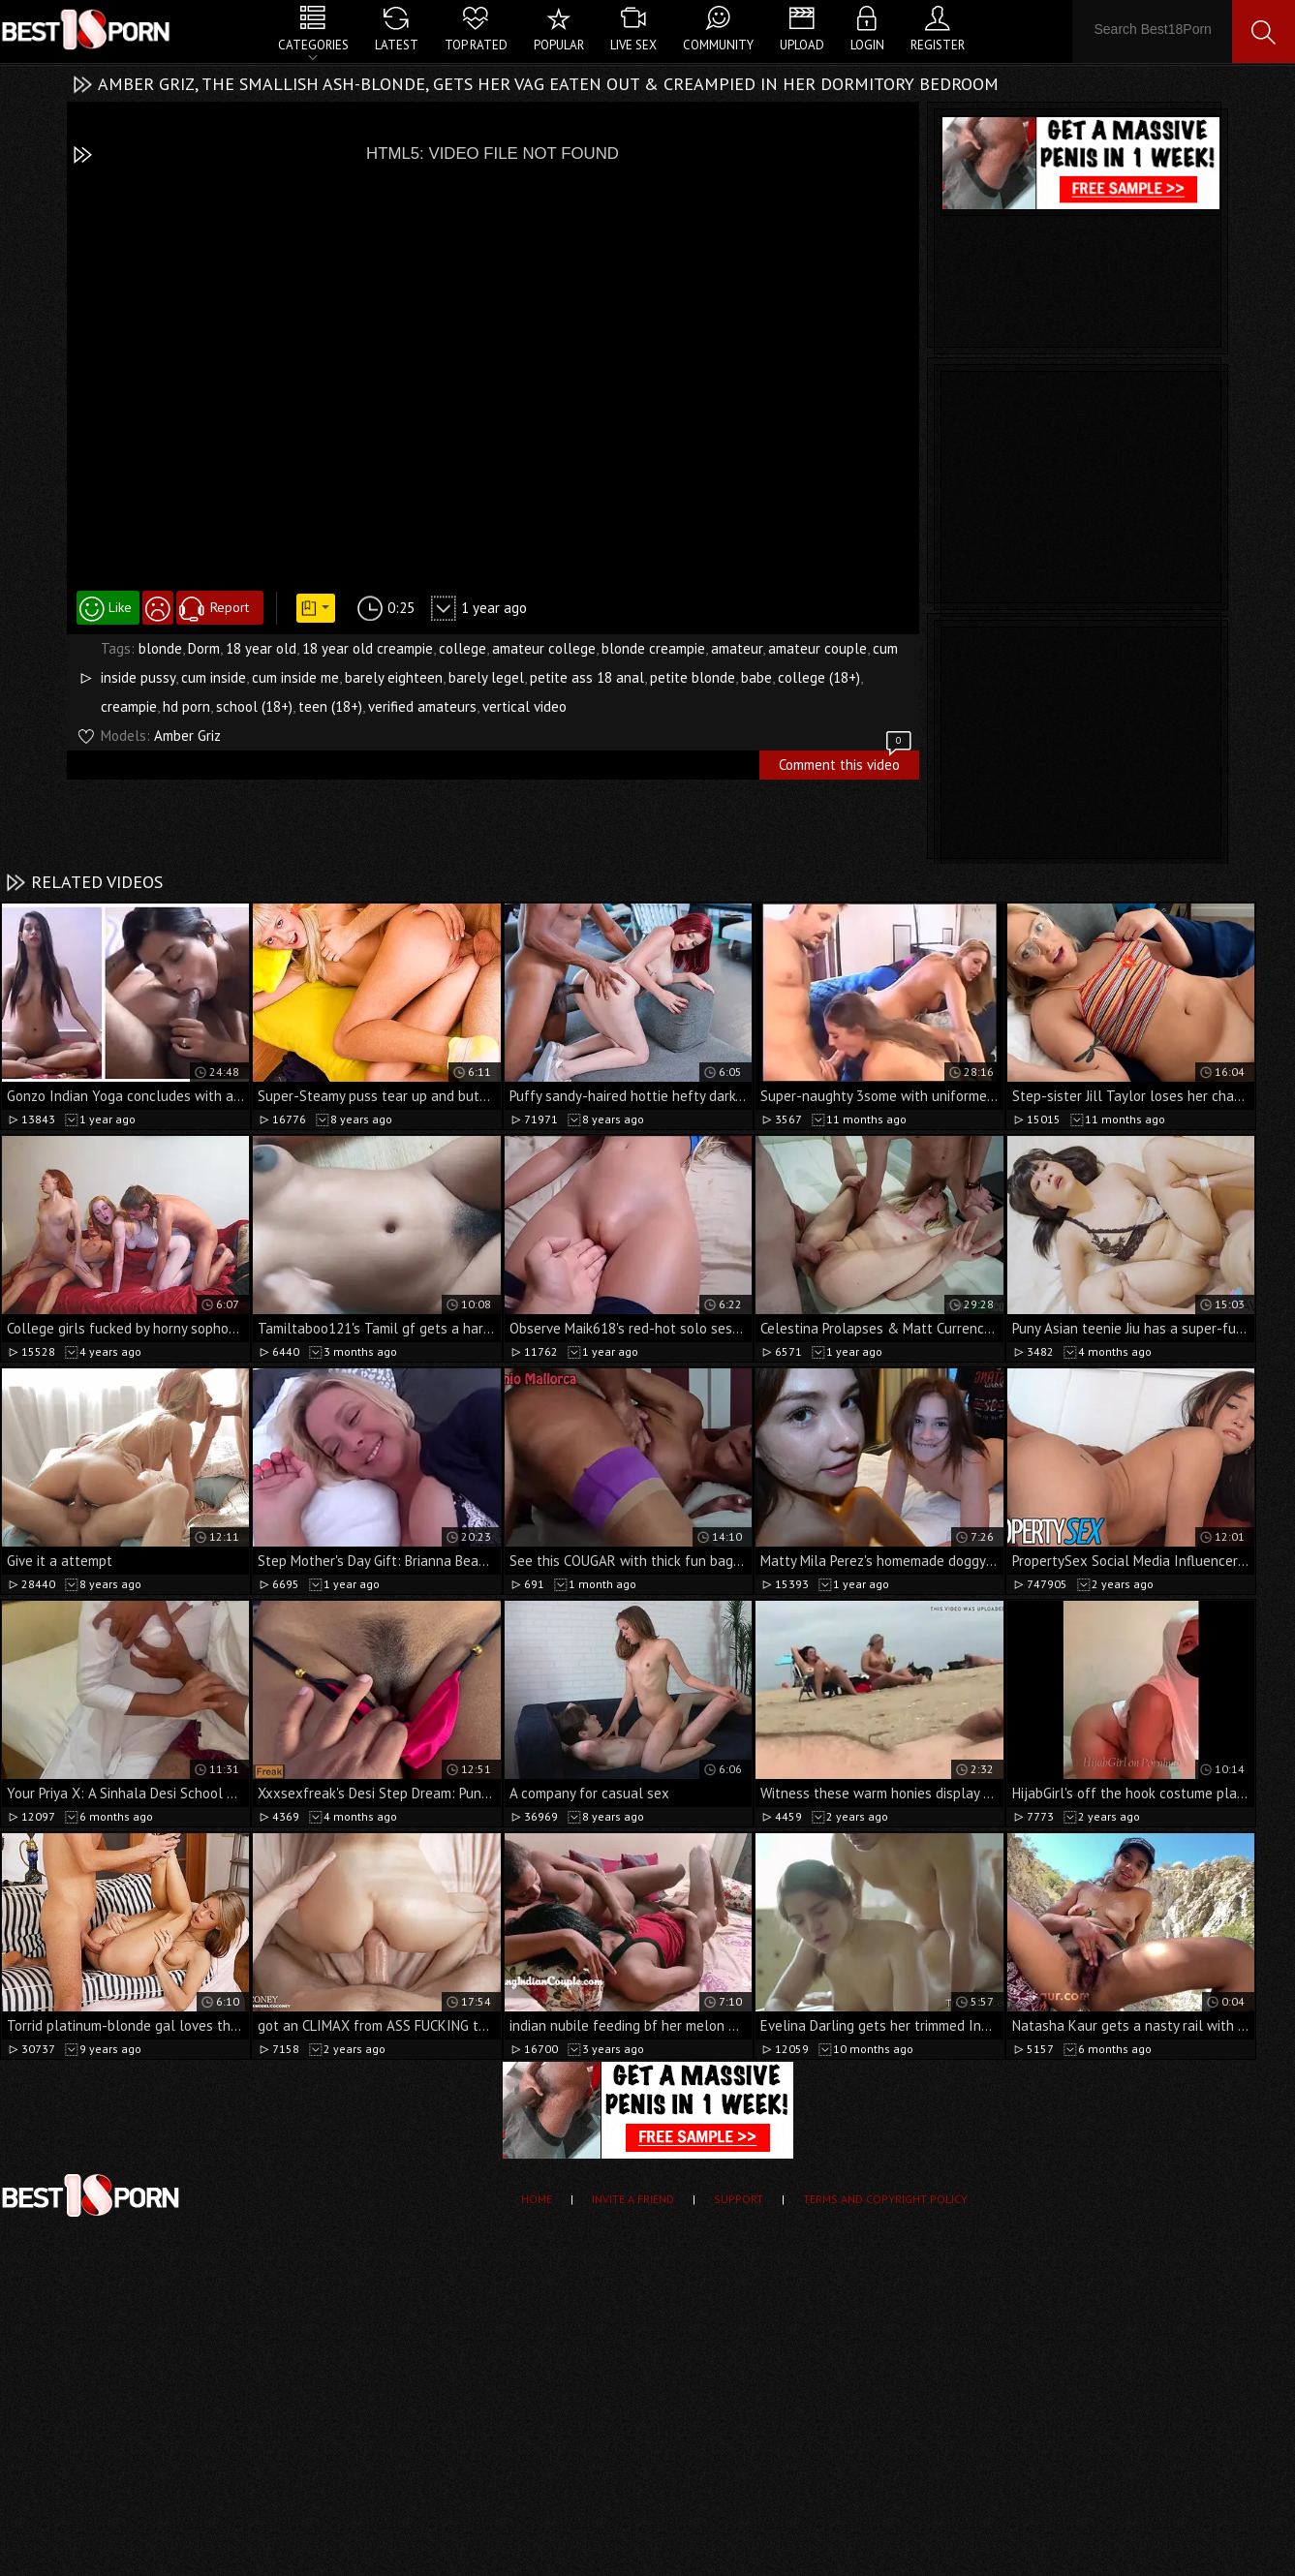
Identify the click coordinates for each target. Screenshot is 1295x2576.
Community (718, 45)
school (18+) (254, 706)
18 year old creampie (367, 648)
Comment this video (846, 762)
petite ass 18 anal (587, 677)
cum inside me (295, 677)
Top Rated (476, 45)
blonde (160, 648)
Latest (396, 45)
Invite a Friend (633, 2199)
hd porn (186, 706)
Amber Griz (187, 735)
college (462, 648)
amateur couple (817, 648)
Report (229, 607)
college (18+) (819, 677)
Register (937, 45)
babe (756, 677)
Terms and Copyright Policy (885, 2199)
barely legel (486, 677)
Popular (559, 45)
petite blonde (692, 677)
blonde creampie (653, 648)
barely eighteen (394, 677)
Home (536, 2199)
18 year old (261, 648)
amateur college (544, 648)
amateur (736, 648)
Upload (802, 45)
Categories (313, 45)
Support (738, 2199)
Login (867, 45)
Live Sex (633, 45)
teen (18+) (330, 706)
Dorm (204, 648)
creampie (129, 706)
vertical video (524, 706)
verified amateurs (422, 706)
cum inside (213, 677)
